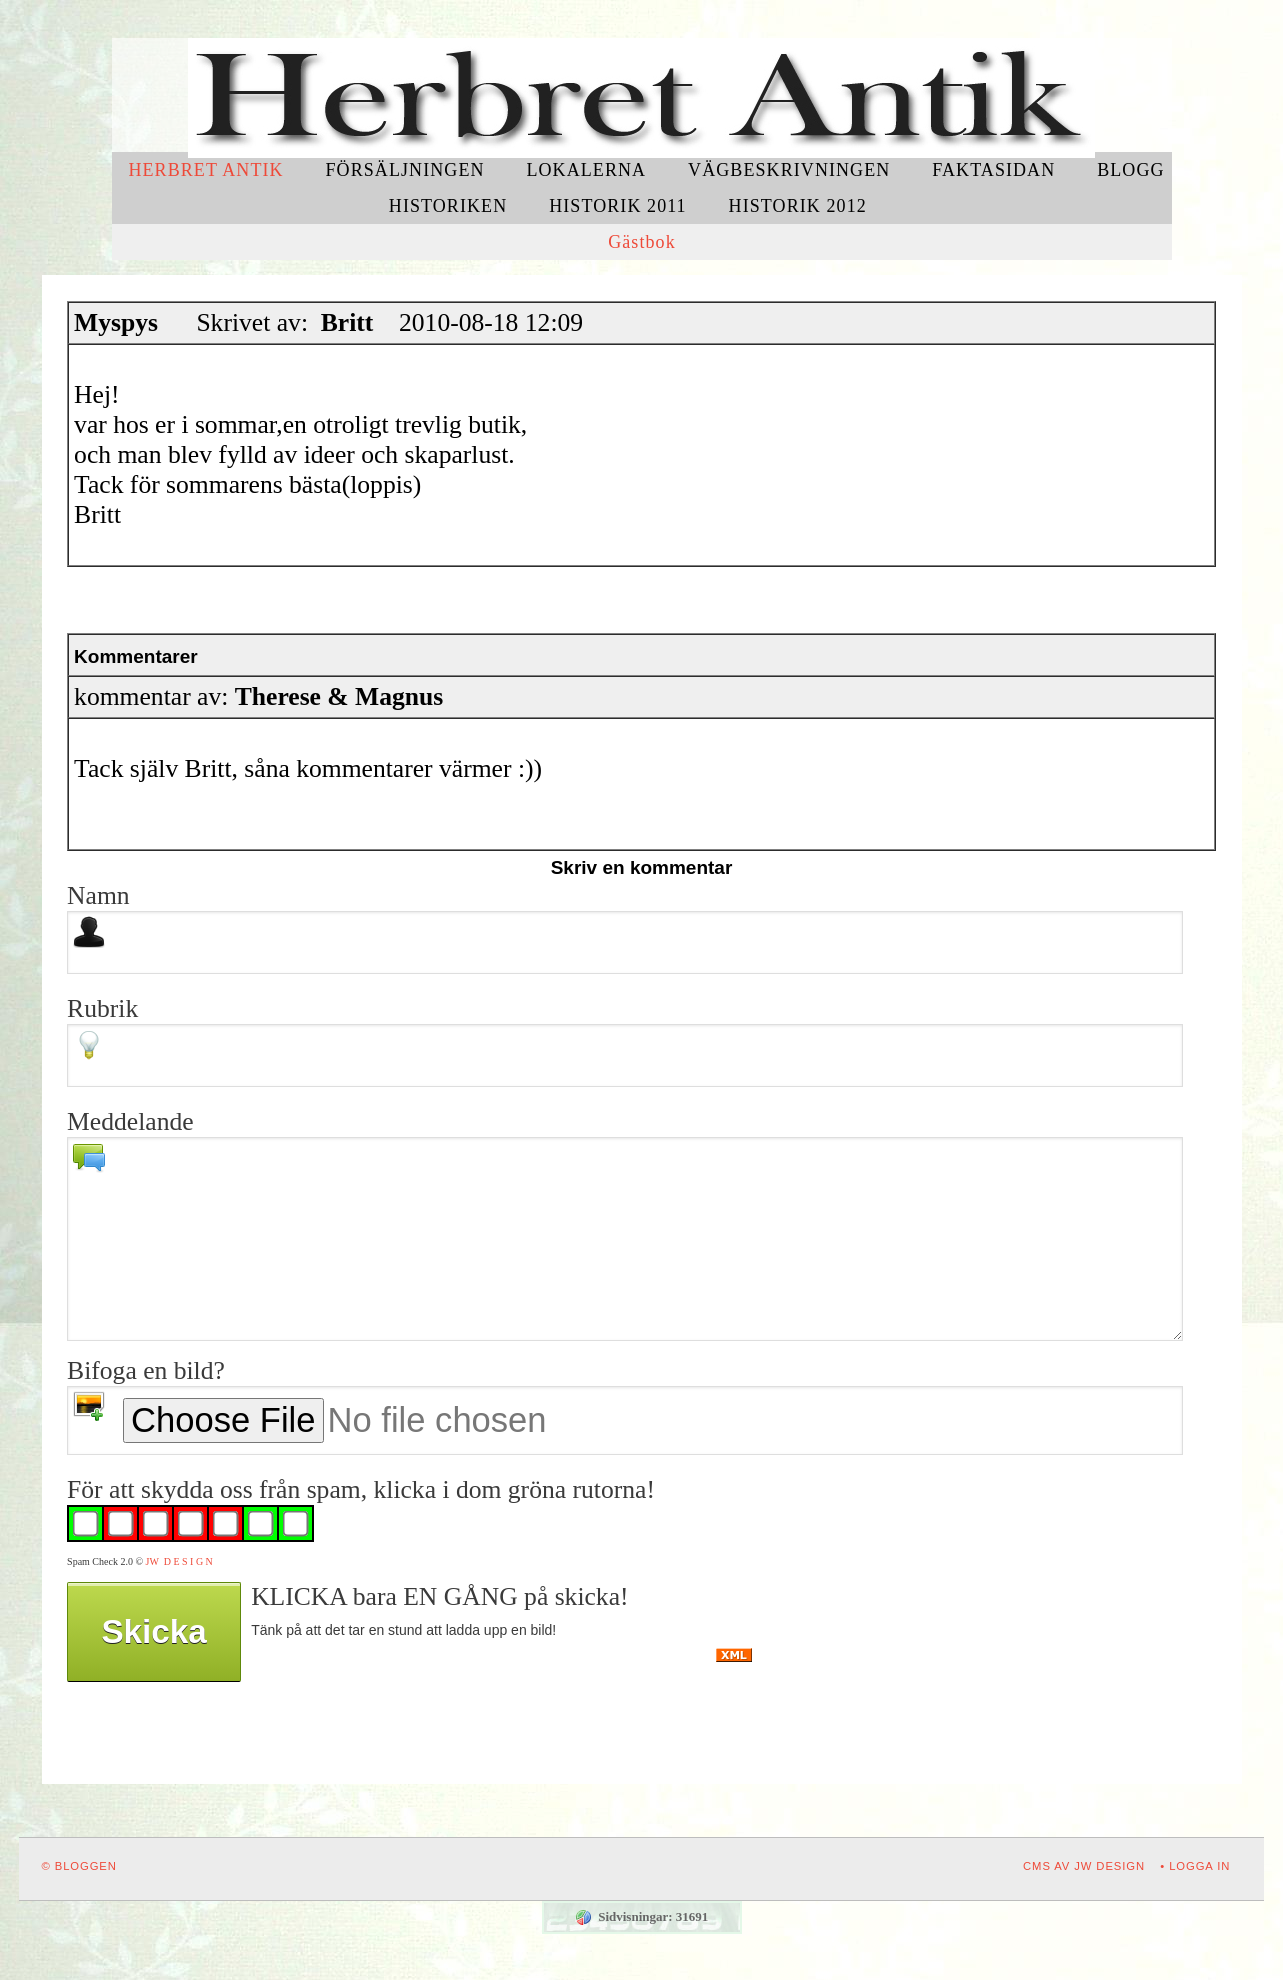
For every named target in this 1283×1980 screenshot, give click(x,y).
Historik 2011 (618, 206)
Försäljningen (405, 170)
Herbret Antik (205, 170)
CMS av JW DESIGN (1084, 1866)
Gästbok (642, 242)
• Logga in (1195, 1866)
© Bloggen (79, 1866)
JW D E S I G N (179, 1561)
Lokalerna (586, 170)
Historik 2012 (798, 206)
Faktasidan (993, 170)
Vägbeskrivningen (789, 170)
